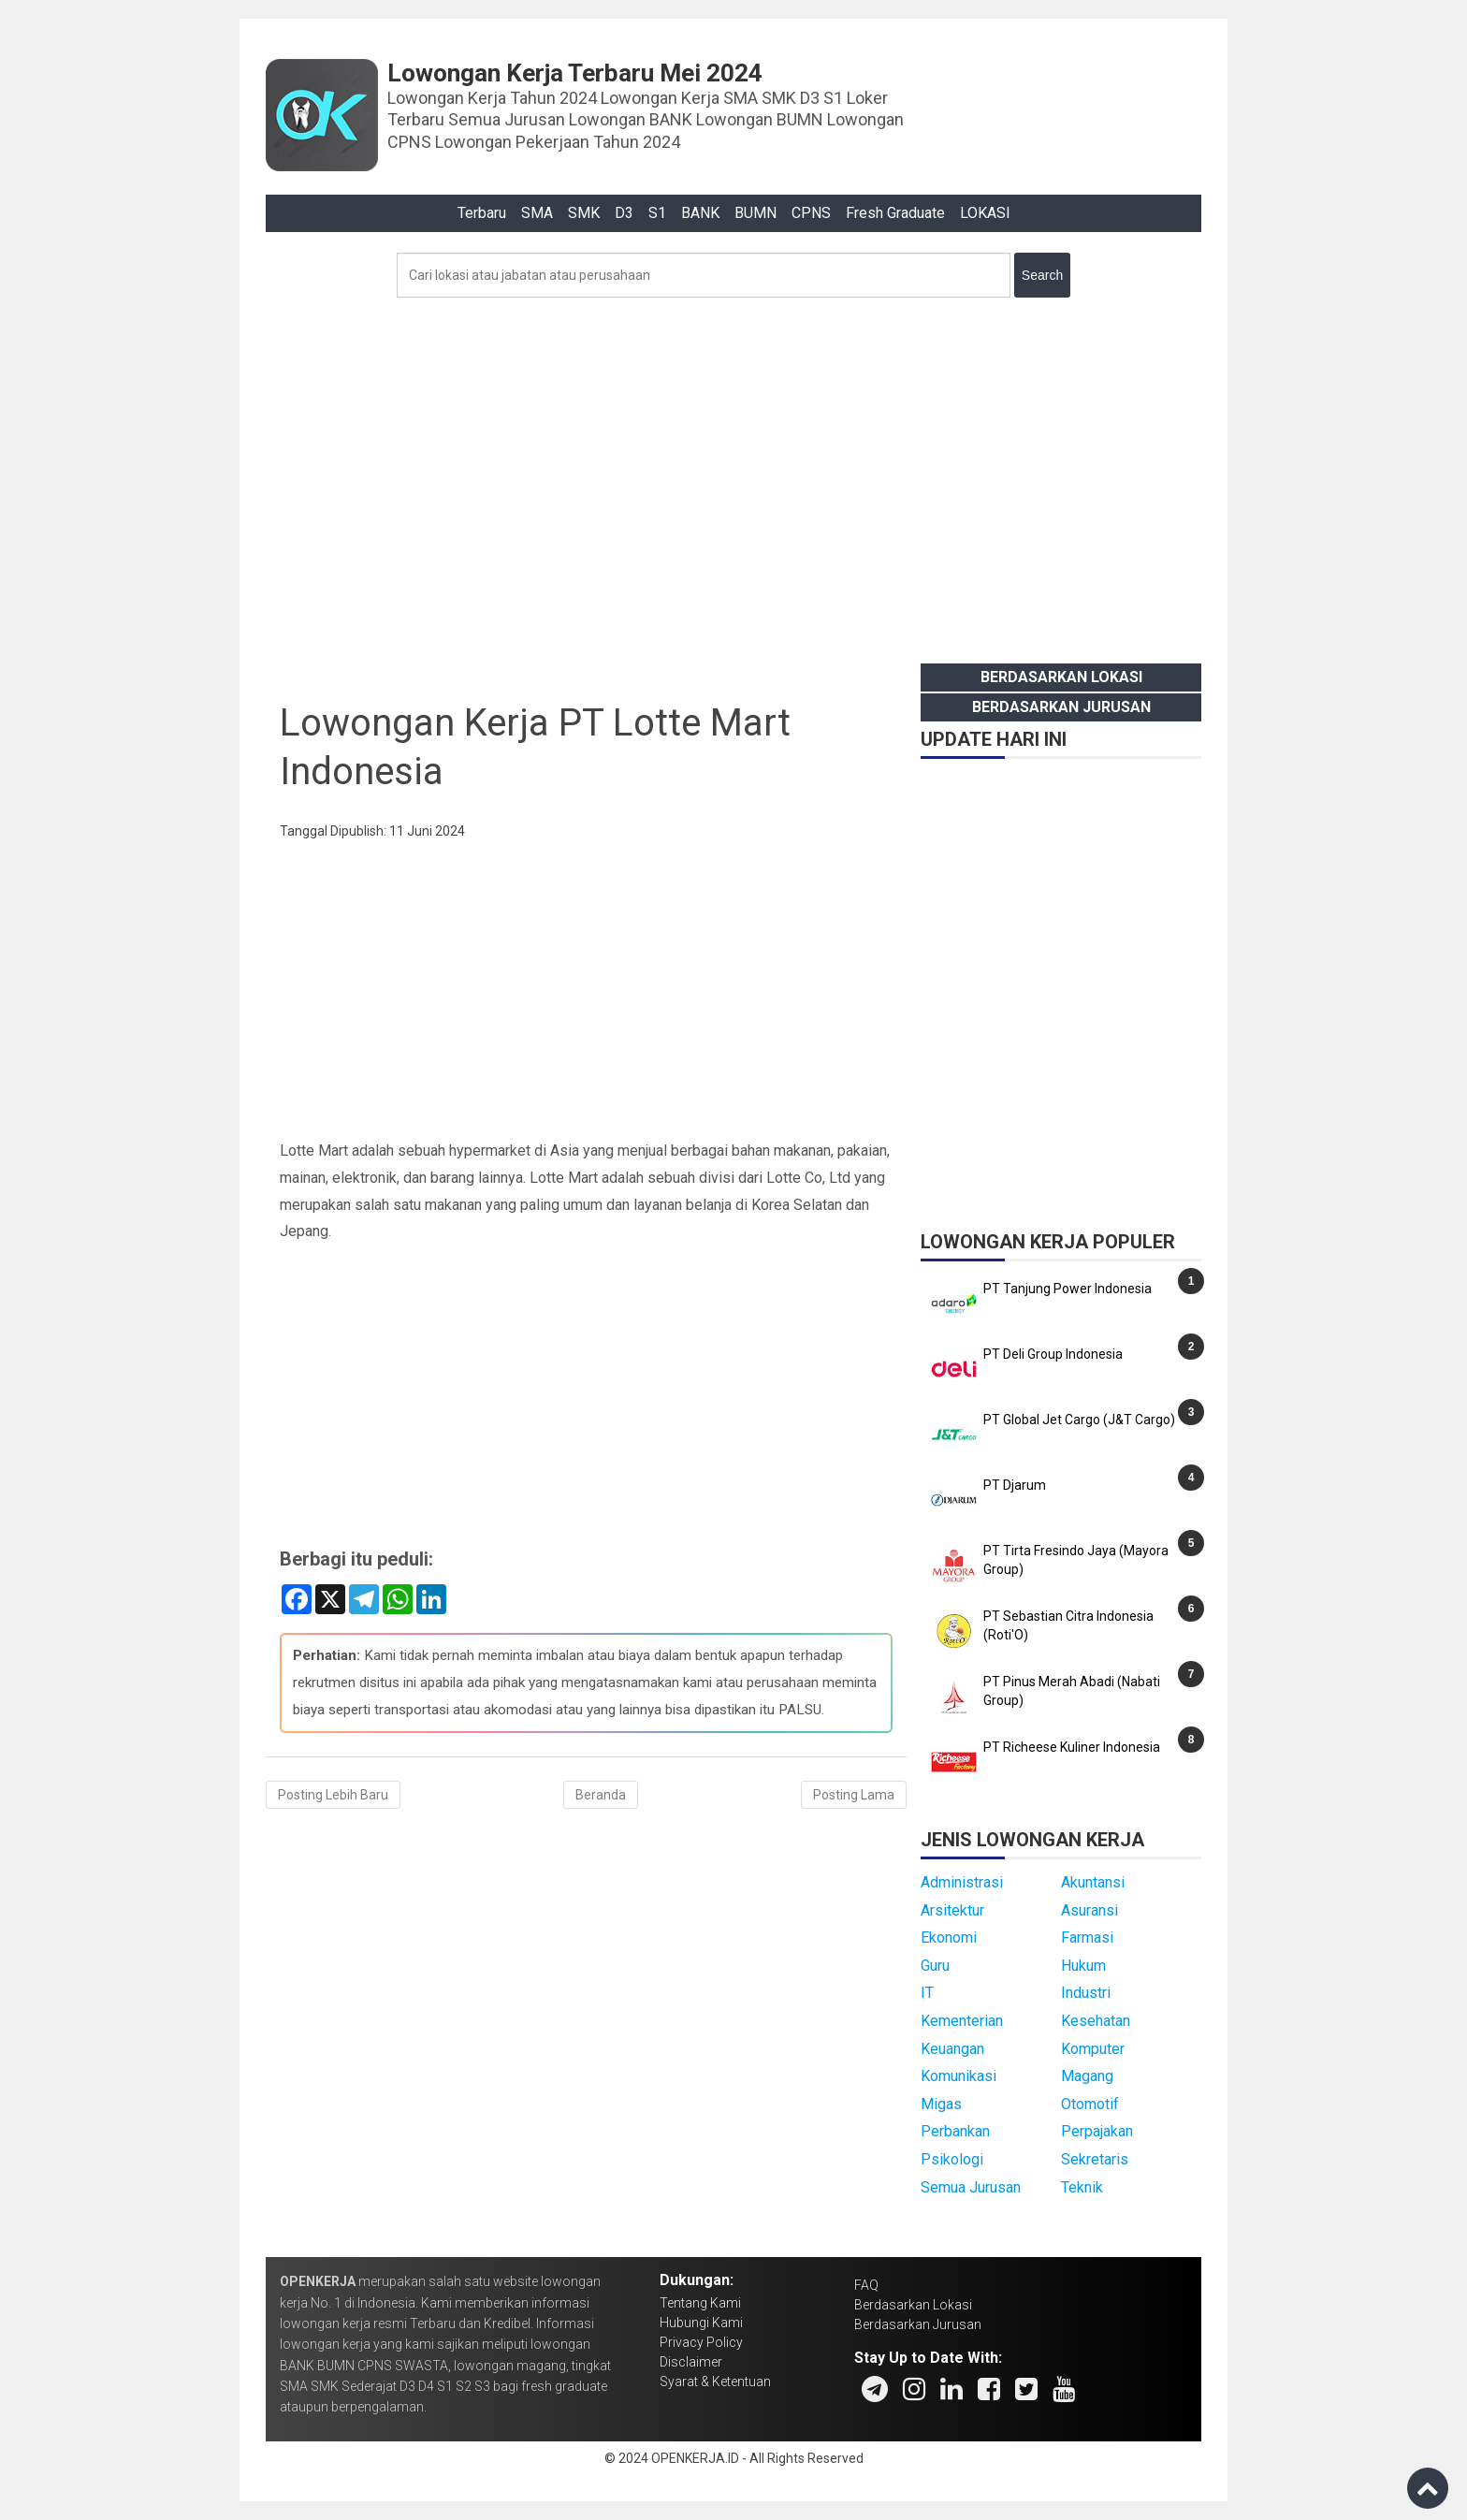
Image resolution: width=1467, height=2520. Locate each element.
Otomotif (1090, 2104)
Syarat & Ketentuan (715, 2381)
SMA (537, 213)
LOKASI (985, 213)
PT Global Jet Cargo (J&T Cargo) (1079, 1419)
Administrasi (962, 1882)
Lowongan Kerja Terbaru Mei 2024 (575, 73)
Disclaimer (691, 2361)
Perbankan (955, 2131)
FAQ (866, 2285)
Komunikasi (958, 2076)
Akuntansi (1093, 1882)
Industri (1086, 1993)
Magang (1087, 2076)
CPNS (811, 213)
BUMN (755, 213)
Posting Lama (853, 1794)
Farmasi (1087, 1937)
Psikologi (952, 2159)
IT (927, 1993)
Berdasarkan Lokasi (1061, 677)
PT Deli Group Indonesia (1053, 1354)
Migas (941, 2104)
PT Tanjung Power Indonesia (1067, 1288)
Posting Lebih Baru (333, 1794)
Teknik (1082, 2187)
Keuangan (952, 2049)
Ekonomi (949, 1937)
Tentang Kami (700, 2302)
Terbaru (482, 213)
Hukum (1083, 1965)
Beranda (600, 1794)
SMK (584, 213)
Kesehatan (1095, 2021)
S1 (657, 213)
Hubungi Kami (701, 2322)
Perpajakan (1097, 2131)
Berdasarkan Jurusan (1061, 707)
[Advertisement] (733, 475)
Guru (935, 1965)
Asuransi (1089, 1910)
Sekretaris (1094, 2159)
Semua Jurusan (971, 2187)
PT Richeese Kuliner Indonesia (1071, 1747)
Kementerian (962, 2021)
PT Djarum (1014, 1485)
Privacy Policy (701, 2342)
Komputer (1093, 2049)
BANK (700, 213)
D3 (624, 213)
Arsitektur (952, 1910)
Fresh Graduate (895, 213)
